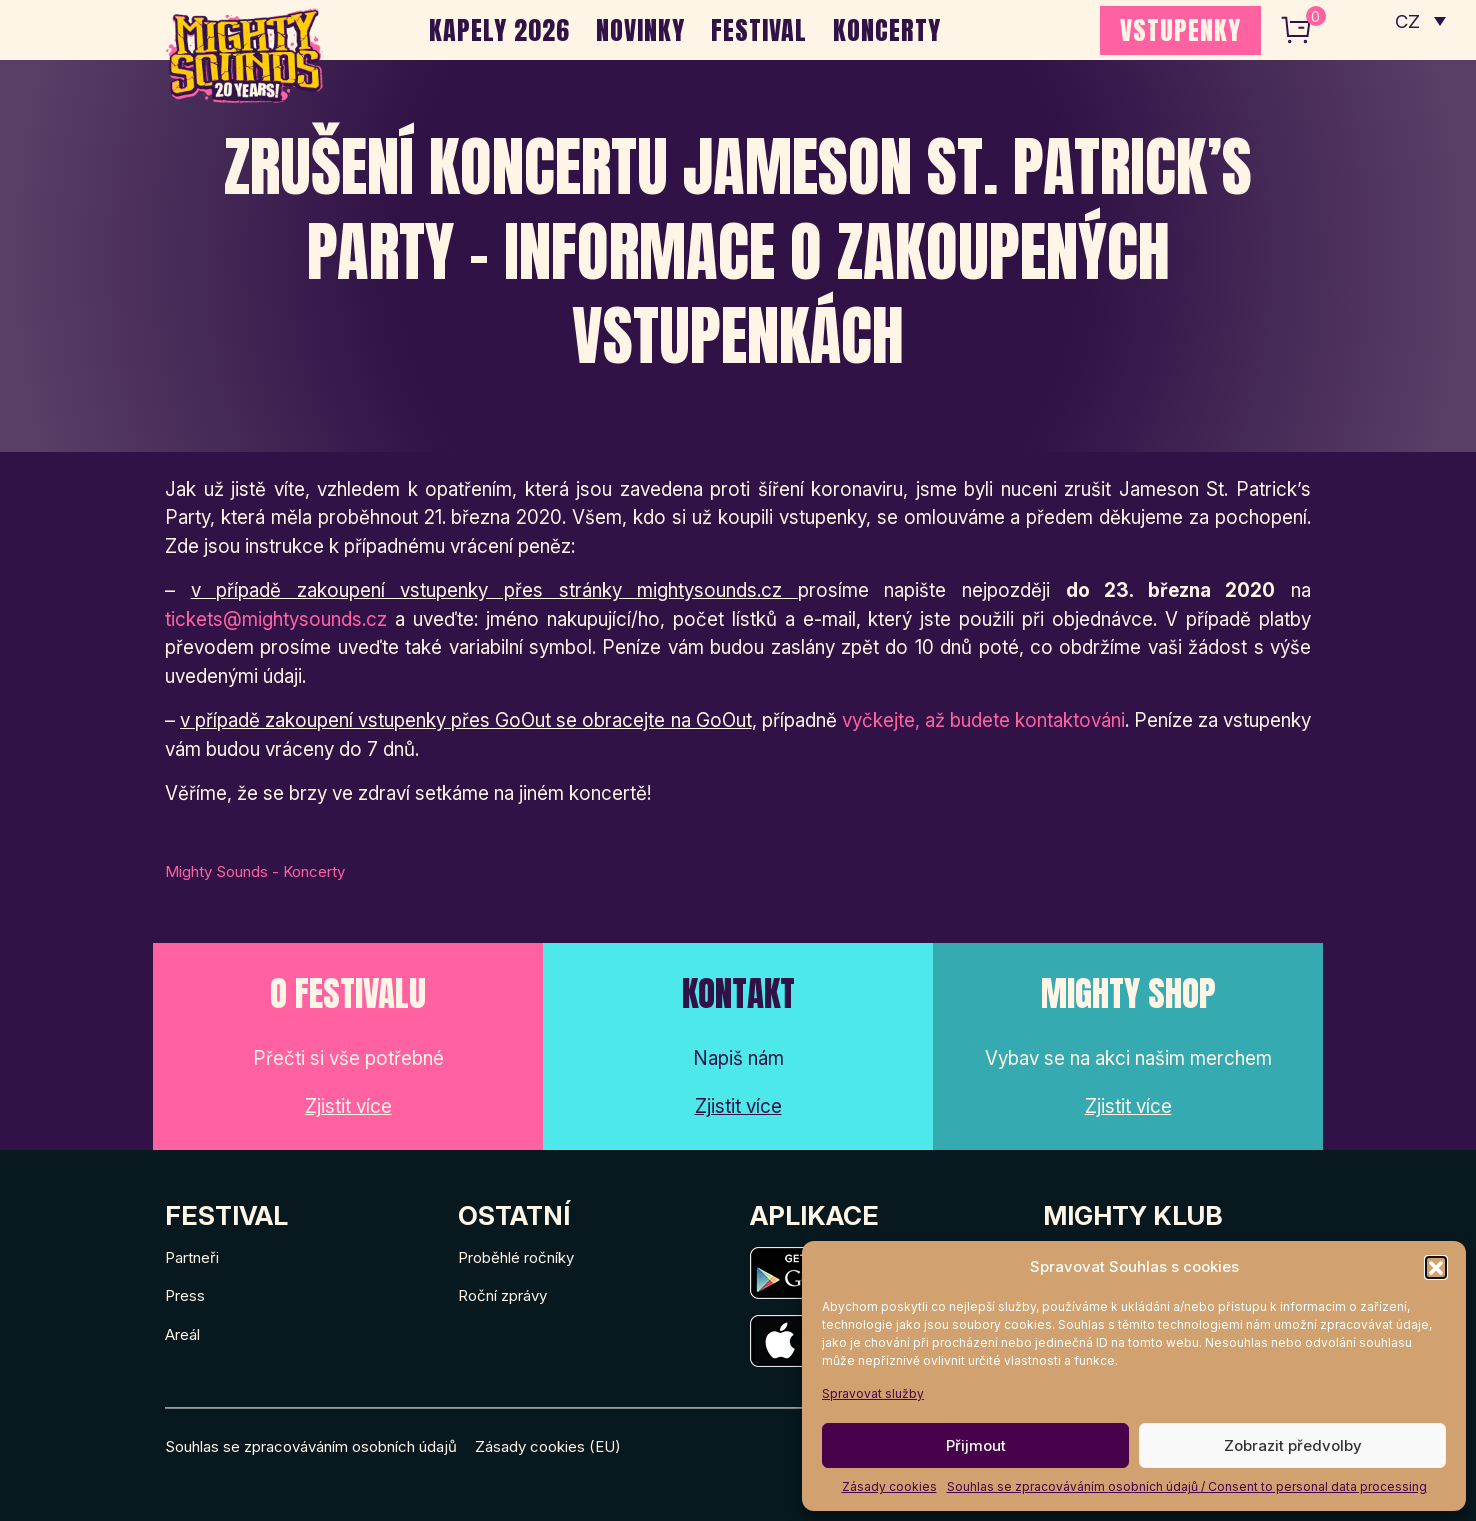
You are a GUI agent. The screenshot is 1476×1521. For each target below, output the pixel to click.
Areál (182, 1334)
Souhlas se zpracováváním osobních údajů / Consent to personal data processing (1187, 1486)
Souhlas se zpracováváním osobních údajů (311, 1446)
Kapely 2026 (499, 30)
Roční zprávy (502, 1295)
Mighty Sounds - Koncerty (255, 871)
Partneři (192, 1257)
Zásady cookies (889, 1486)
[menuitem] (1419, 20)
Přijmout (976, 1445)
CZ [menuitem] (1406, 20)
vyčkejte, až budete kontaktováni (983, 720)
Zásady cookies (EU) (548, 1446)
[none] (1419, 20)
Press (185, 1295)
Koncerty (887, 30)
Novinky (640, 30)
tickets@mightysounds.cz (276, 619)
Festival (759, 30)
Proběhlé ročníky (516, 1257)
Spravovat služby (873, 1393)
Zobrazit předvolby (1293, 1445)
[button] (1436, 1267)
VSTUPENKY (1180, 30)
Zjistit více (348, 1106)
